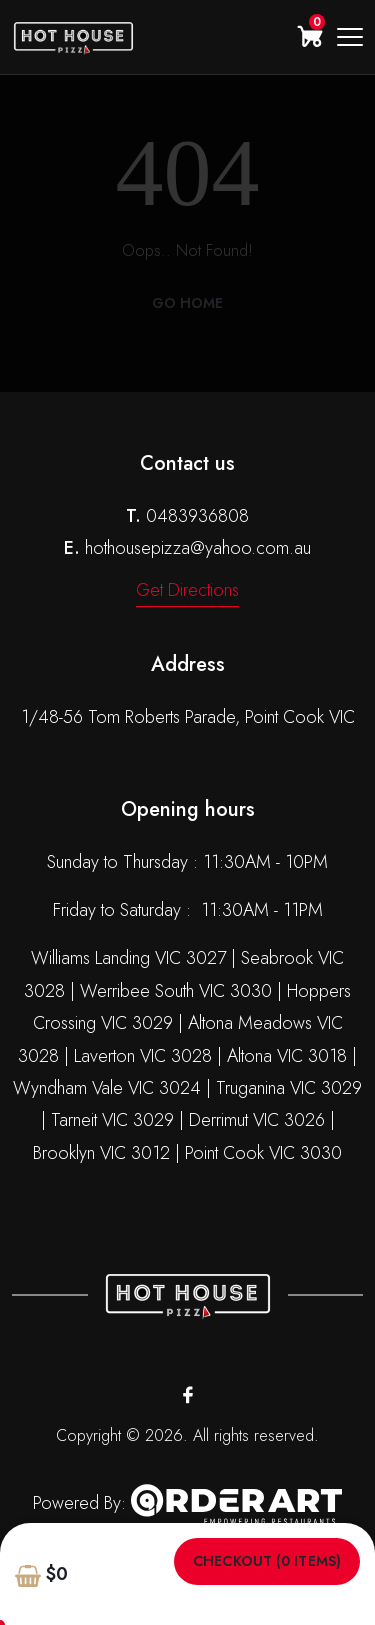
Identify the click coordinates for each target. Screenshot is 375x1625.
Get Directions (187, 590)
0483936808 (197, 516)
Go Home (188, 303)
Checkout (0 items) (267, 1561)
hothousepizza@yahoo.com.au (198, 548)
